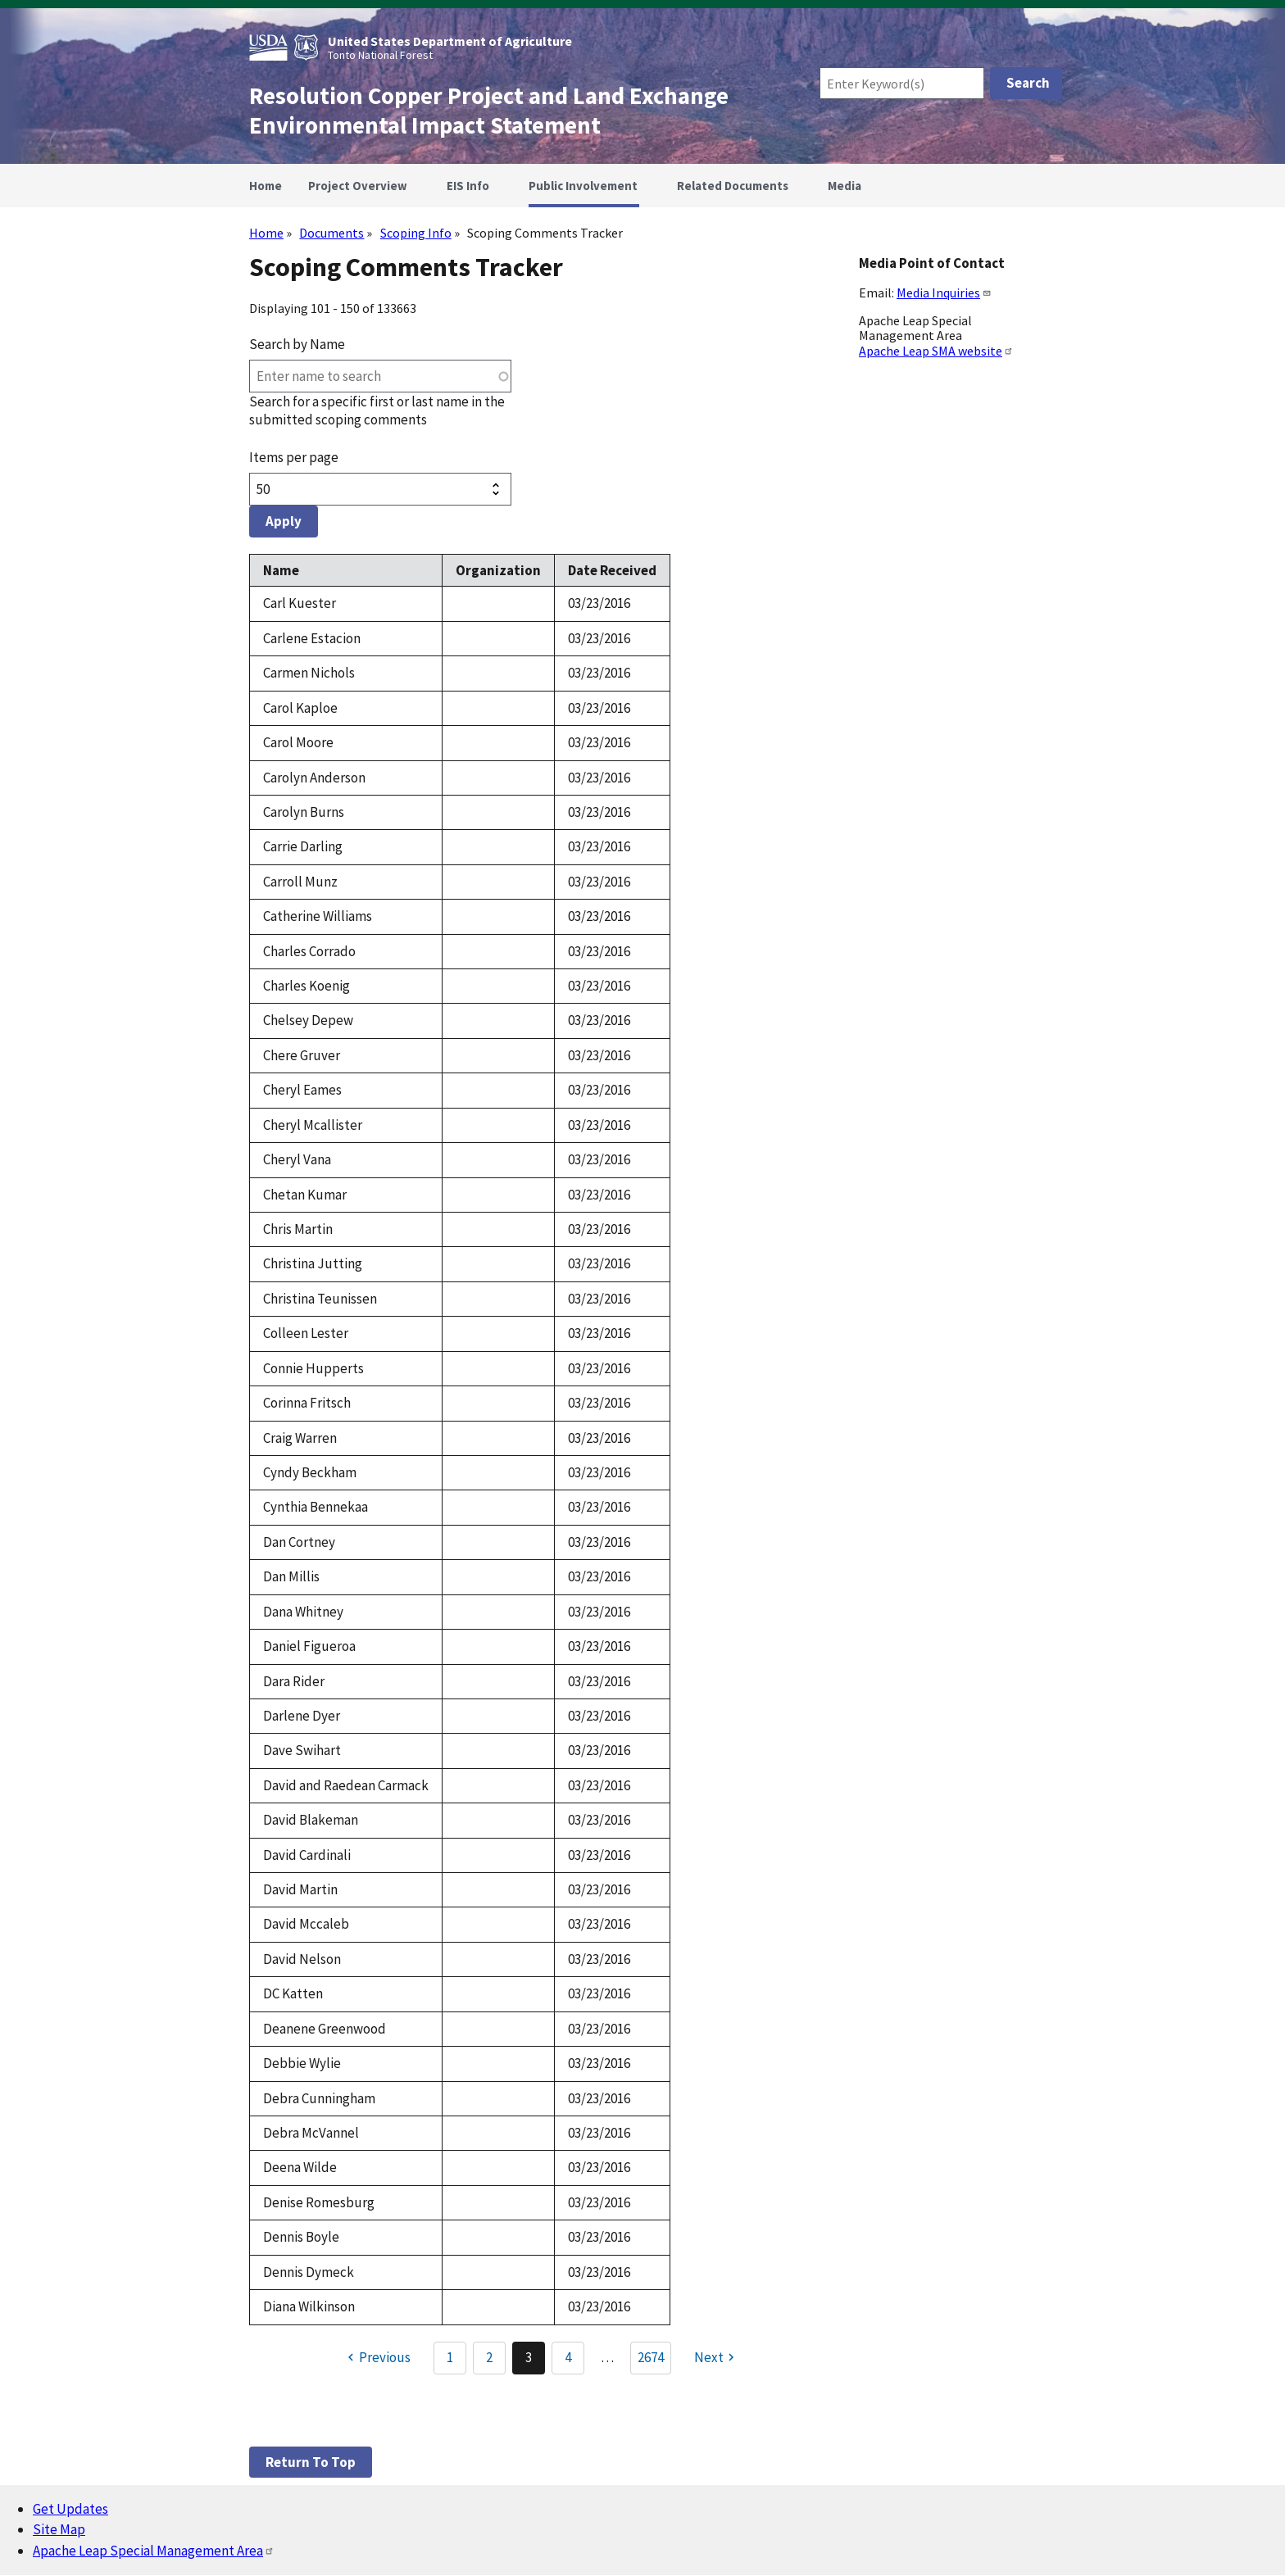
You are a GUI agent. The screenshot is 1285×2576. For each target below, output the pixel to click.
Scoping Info (416, 232)
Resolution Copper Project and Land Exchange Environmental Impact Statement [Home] (489, 110)
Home (266, 232)
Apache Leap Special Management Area (154, 2551)
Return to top (311, 2462)
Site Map (59, 2529)
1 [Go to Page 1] (450, 2357)
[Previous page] (376, 2358)
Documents (331, 232)
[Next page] (716, 2358)
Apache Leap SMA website (936, 350)
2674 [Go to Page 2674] (651, 2357)
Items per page (293, 457)
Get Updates (70, 2509)
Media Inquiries (944, 292)
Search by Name (297, 344)
